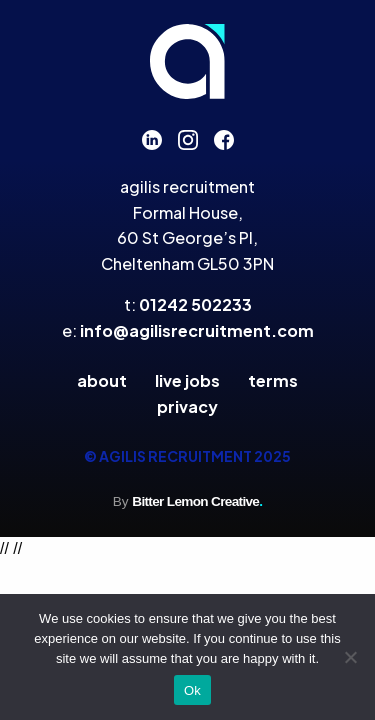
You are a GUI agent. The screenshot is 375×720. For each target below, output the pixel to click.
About (102, 380)
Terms (273, 380)
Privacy (187, 406)
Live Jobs (187, 380)
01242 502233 (195, 304)
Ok (192, 690)
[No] (350, 657)
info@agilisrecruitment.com (197, 330)
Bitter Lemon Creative (197, 501)
